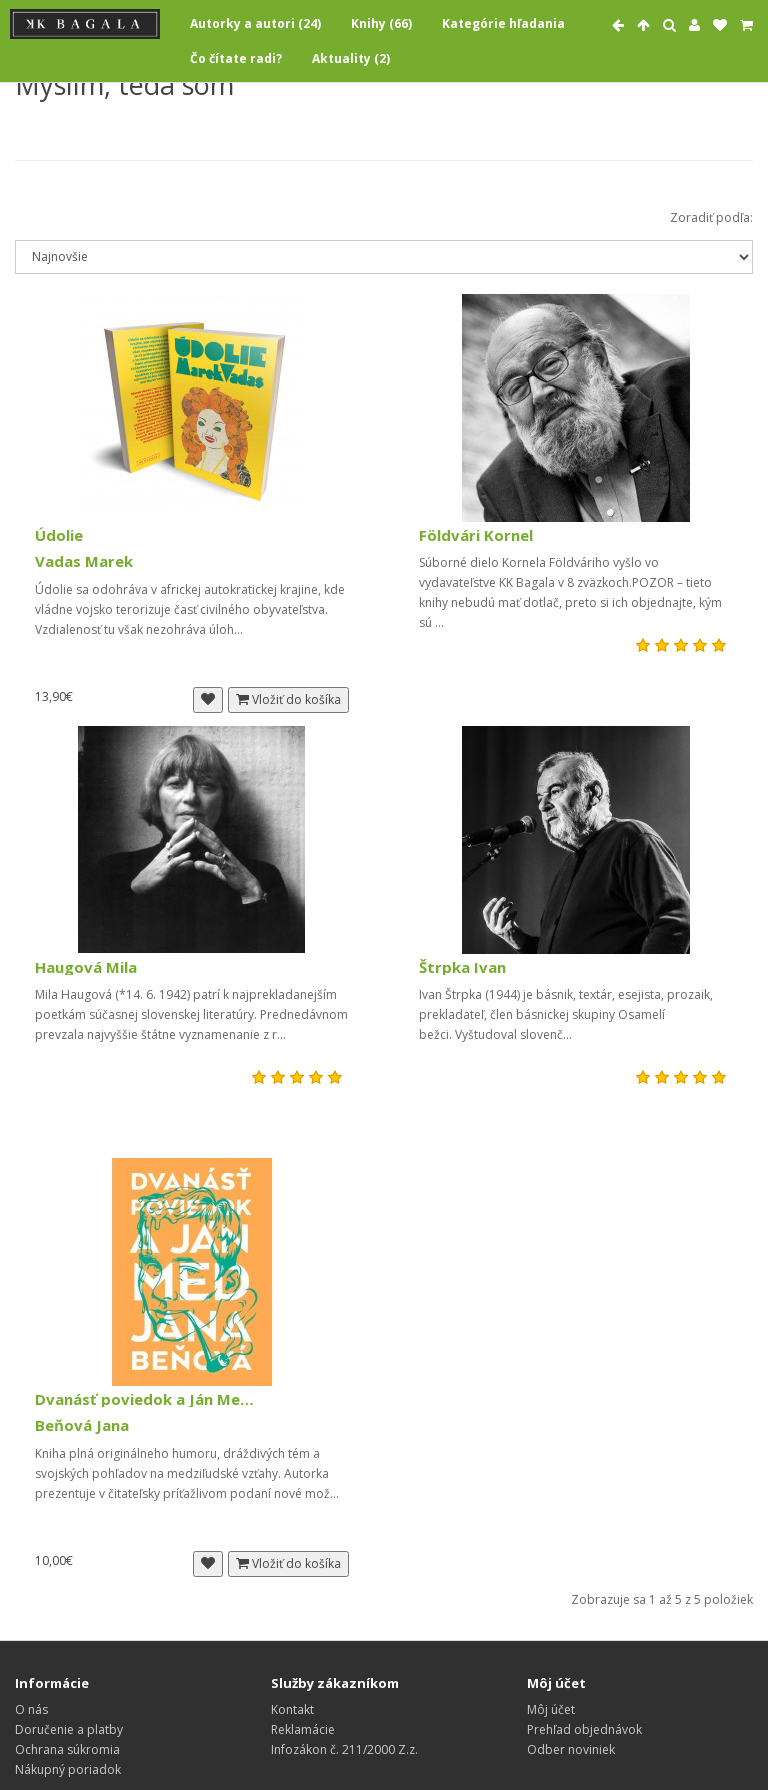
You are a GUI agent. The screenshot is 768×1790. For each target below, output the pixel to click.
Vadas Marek (84, 561)
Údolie (59, 535)
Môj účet (551, 1709)
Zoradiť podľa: (711, 217)
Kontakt (292, 1709)
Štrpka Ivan (462, 967)
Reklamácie (303, 1729)
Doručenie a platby (69, 1729)
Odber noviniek (571, 1749)
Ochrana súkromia (67, 1749)
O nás (31, 1709)
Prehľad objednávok (584, 1729)
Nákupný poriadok (68, 1769)
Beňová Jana (82, 1425)
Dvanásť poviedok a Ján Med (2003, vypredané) (145, 1399)
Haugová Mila (86, 967)
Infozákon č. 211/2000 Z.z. (344, 1749)
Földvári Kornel (476, 535)
